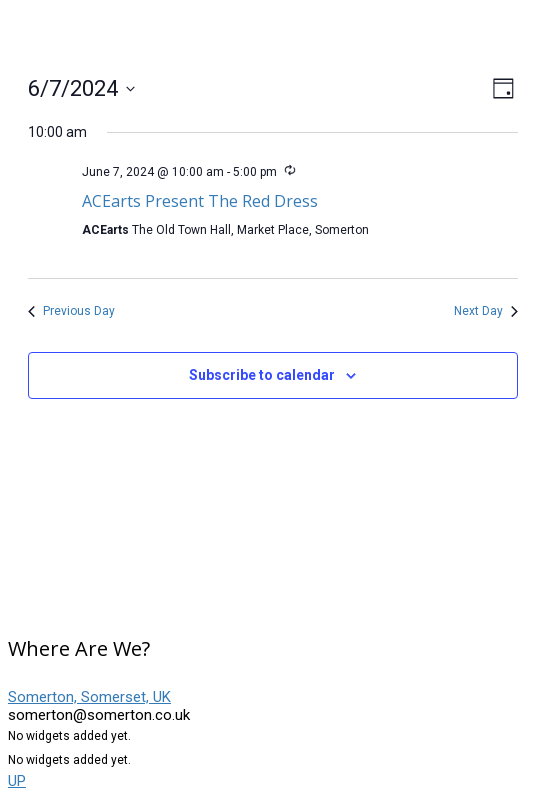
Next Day (486, 311)
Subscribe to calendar (262, 375)
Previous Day (71, 311)
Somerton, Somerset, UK (89, 697)
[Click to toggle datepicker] (81, 88)
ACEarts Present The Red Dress (200, 201)
